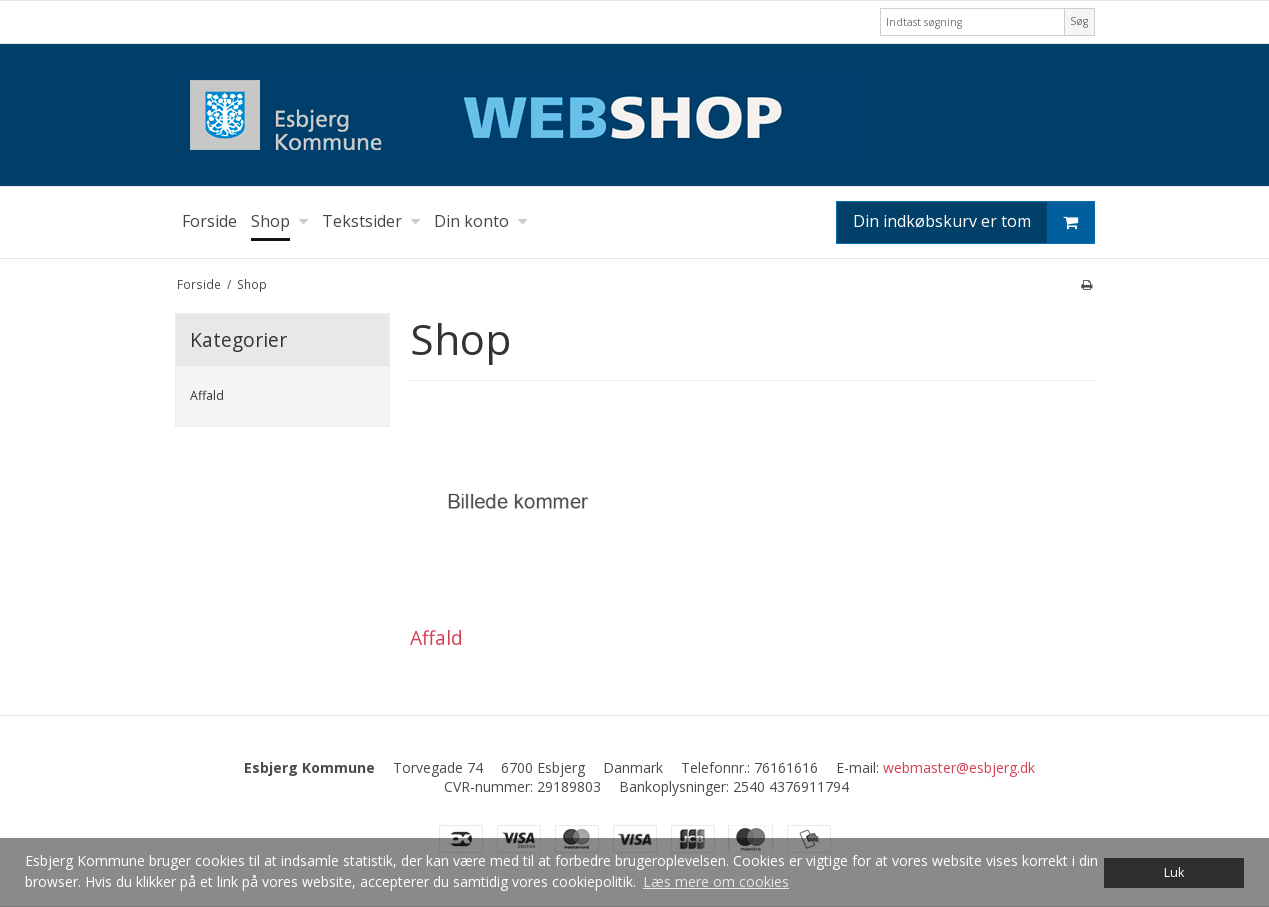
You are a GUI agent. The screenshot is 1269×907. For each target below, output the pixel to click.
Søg (1079, 21)
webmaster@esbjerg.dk (959, 767)
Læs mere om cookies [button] (716, 881)
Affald (207, 395)
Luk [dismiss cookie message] (1174, 872)
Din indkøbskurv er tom (973, 222)
